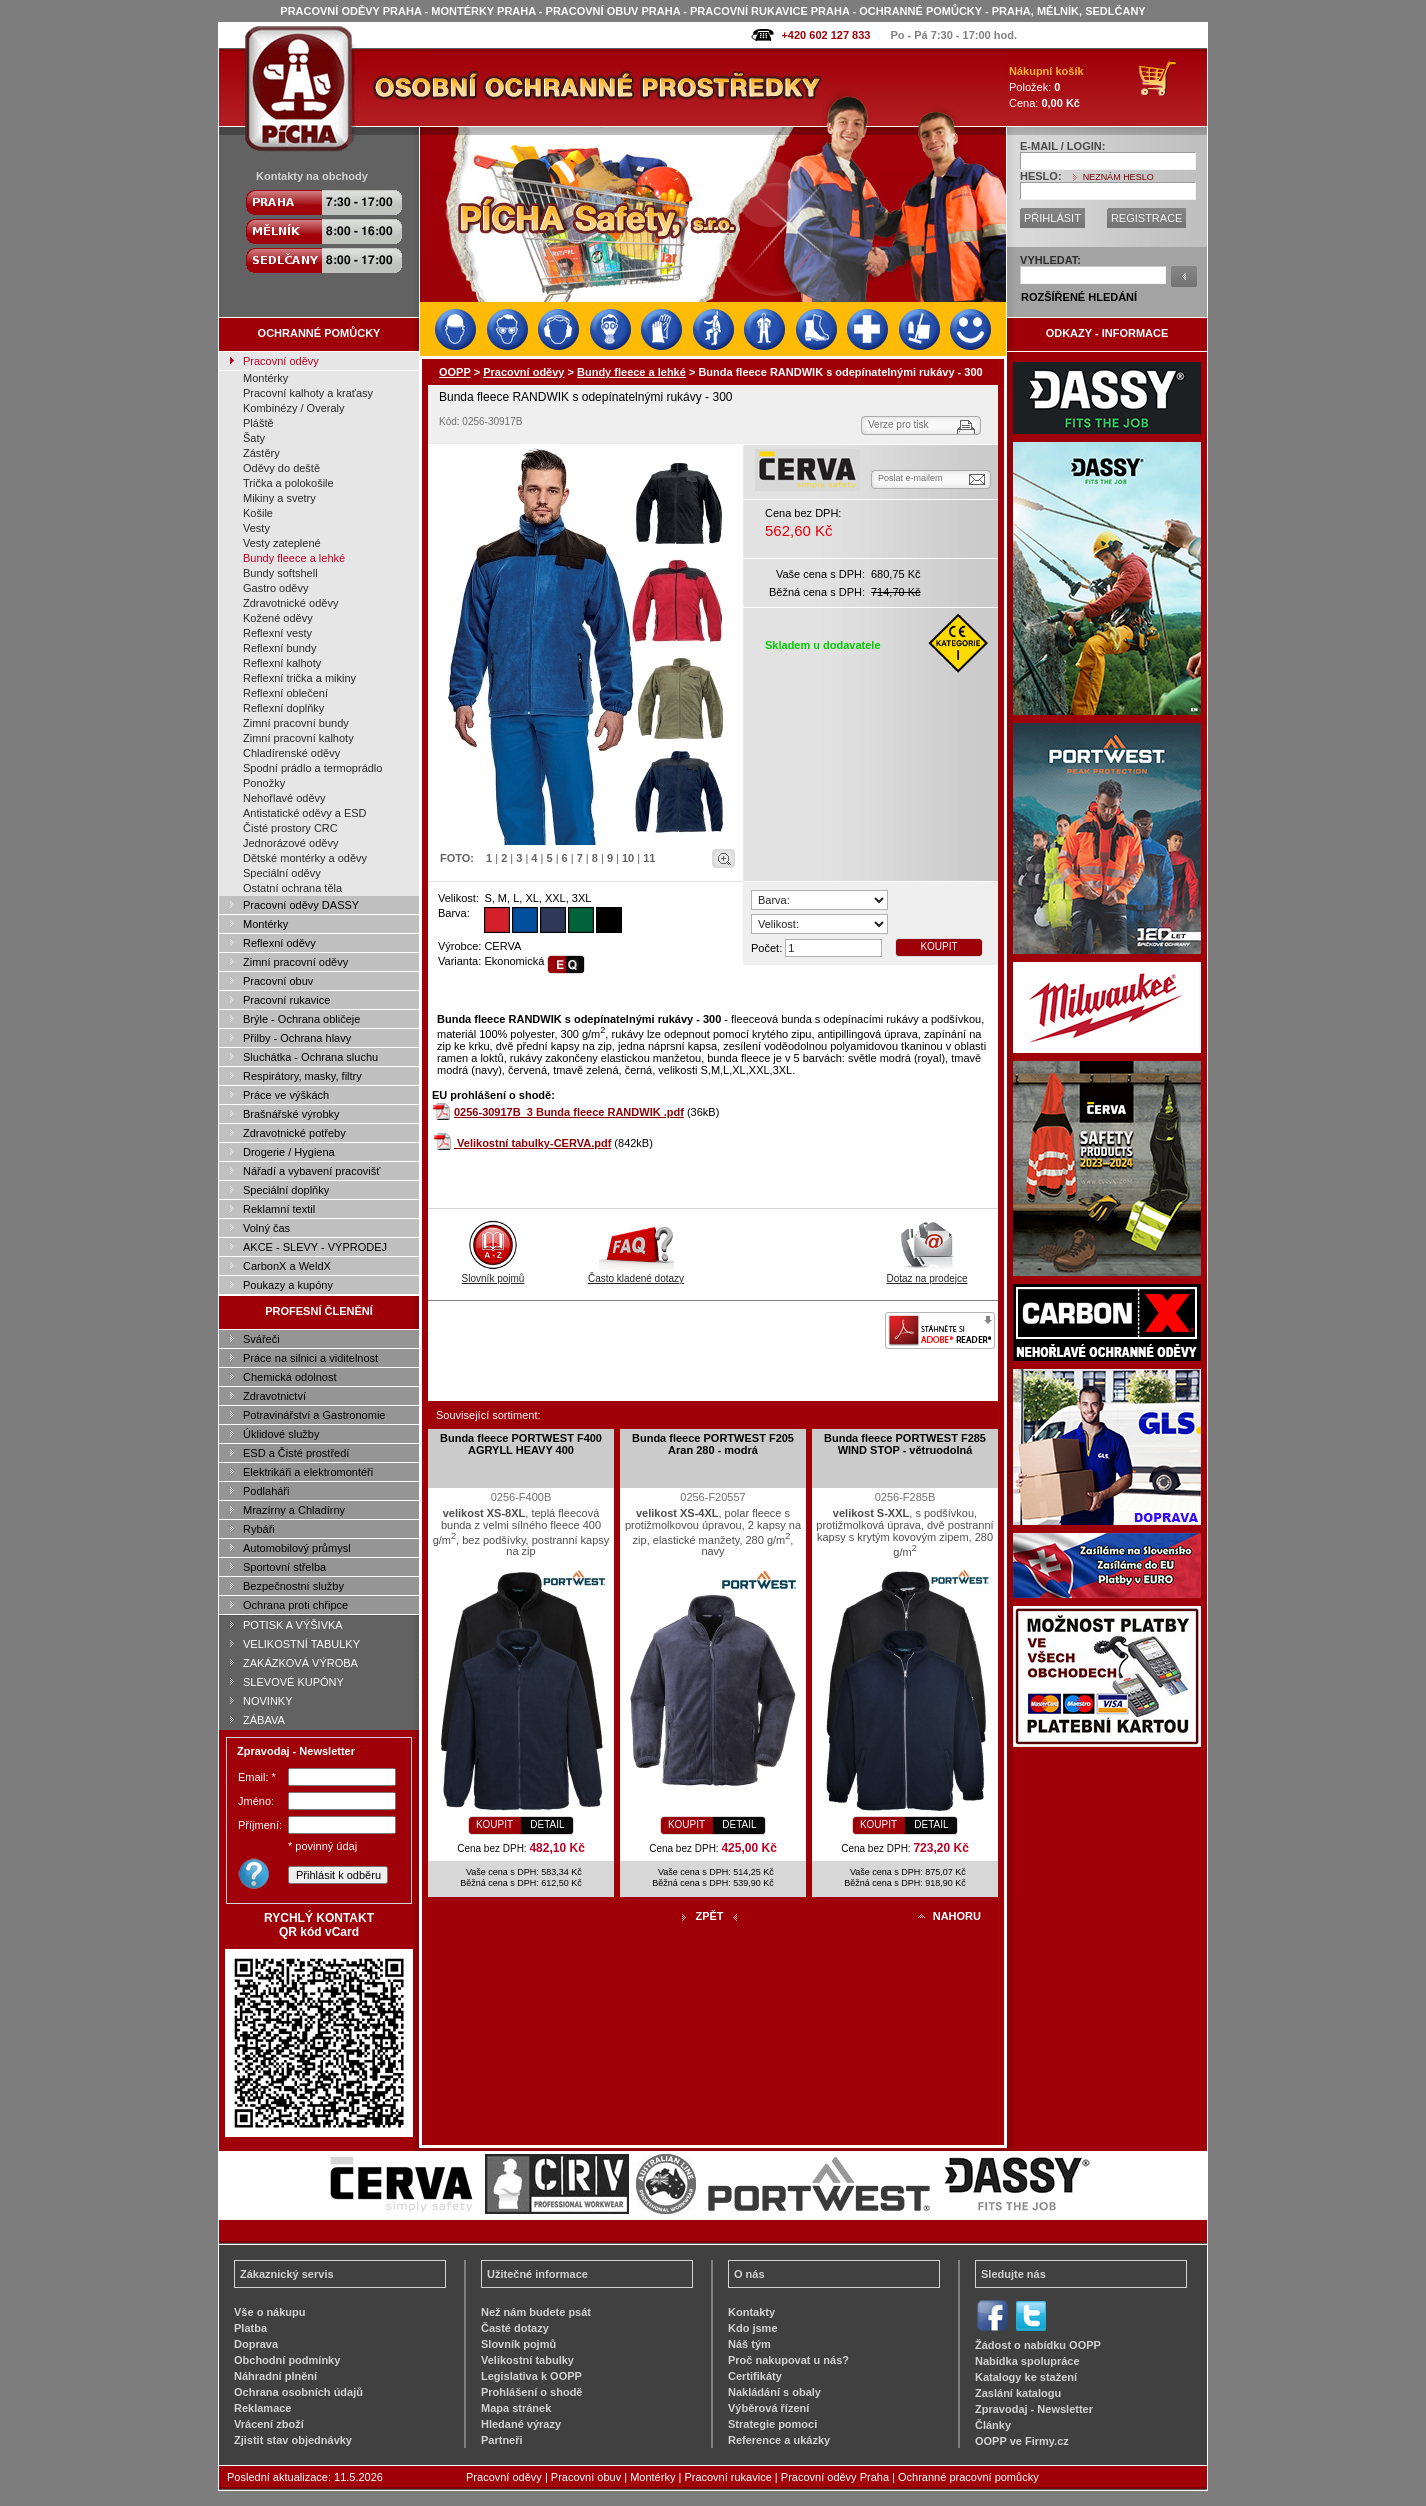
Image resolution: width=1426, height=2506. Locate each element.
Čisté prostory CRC (290, 828)
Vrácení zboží (269, 2424)
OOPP (455, 372)
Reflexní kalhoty (282, 663)
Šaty (254, 438)
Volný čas (266, 1228)
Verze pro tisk (898, 424)
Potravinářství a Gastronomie (314, 1415)
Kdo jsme (753, 2328)
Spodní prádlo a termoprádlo (312, 768)
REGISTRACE (1147, 218)
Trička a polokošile (288, 483)
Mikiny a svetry (279, 498)
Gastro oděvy (275, 588)
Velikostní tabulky (527, 2360)
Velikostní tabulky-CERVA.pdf (534, 1143)
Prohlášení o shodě (531, 2392)
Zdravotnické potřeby (294, 1133)
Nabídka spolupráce (1027, 2361)
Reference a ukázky (779, 2440)
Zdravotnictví (274, 1396)
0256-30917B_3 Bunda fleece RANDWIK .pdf (569, 1112)
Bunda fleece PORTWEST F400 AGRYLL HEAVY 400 (521, 1444)
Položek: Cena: (1046, 87)
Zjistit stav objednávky (293, 2440)
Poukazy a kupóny (288, 1285)
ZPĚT (709, 1916)
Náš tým (749, 2344)
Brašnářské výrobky (291, 1114)
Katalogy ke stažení (1026, 2377)
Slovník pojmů (493, 1273)
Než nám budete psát (536, 2312)
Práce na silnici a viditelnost (310, 1358)
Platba (250, 2328)
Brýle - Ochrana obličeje (301, 1019)
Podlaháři (266, 1491)
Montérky (265, 378)
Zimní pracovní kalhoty (298, 738)
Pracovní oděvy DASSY (301, 905)
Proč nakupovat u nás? (788, 2360)
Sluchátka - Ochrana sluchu (310, 1057)
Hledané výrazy (521, 2424)
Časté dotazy (515, 2328)
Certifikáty (755, 2376)
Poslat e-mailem (910, 478)
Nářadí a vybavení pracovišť (311, 1171)
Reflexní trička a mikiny (299, 678)
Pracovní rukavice (286, 1000)
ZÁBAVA (264, 1720)
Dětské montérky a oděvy (305, 858)
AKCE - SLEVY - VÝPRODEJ (315, 1247)
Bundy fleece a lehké (294, 558)
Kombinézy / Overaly (293, 408)
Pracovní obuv (278, 981)
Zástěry (261, 453)
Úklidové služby (281, 1434)
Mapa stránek (516, 2408)
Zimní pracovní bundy (296, 723)
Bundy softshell (280, 573)
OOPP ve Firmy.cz (1022, 2441)
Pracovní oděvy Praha (835, 2477)
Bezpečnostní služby (293, 1586)
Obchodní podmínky (287, 2360)
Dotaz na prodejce (926, 1273)
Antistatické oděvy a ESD (305, 813)
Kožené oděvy (278, 618)
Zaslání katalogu (1018, 2393)
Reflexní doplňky (283, 708)
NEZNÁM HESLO (1118, 177)
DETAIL (547, 1824)
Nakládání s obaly (774, 2392)
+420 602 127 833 (825, 35)
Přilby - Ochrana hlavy (297, 1038)
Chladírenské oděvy (291, 753)
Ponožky (264, 783)
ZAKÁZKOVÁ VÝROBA (300, 1663)
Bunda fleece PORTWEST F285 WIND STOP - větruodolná (905, 1444)
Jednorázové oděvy (290, 843)
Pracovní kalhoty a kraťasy (308, 393)
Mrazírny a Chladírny (294, 1510)
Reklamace (263, 2408)
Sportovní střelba (284, 1567)
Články (993, 2425)
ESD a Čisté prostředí (296, 1453)
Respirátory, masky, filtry (302, 1076)
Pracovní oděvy (281, 361)
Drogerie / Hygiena (289, 1152)
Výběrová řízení (768, 2408)
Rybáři (259, 1529)
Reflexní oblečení (285, 693)
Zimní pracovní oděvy (295, 962)
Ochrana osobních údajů (298, 2392)
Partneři (502, 2440)
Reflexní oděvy (279, 943)
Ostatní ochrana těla (292, 888)
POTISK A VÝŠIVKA (293, 1625)
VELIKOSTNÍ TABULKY (301, 1644)
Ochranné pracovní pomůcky (968, 2477)
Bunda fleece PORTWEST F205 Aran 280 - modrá (713, 1444)
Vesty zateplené (282, 543)
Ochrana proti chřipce (295, 1605)
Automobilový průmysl (297, 1548)
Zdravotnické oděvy (290, 603)
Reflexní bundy (279, 648)
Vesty (256, 528)
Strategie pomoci (772, 2424)
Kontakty (751, 2312)
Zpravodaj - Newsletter (1034, 2409)
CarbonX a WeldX (287, 1266)
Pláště (258, 423)
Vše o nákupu (270, 2312)
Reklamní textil (279, 1209)
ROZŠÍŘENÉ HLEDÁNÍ (1079, 297)
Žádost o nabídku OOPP (1038, 2345)
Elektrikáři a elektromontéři (308, 1472)
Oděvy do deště (281, 468)
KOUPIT (938, 946)
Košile (258, 513)
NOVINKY (268, 1701)
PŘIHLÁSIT (1052, 218)
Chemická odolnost (290, 1377)
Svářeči (261, 1339)
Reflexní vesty (277, 633)
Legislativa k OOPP (531, 2376)
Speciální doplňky (286, 1190)
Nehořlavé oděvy (284, 798)
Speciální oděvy (282, 873)
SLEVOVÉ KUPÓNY (293, 1682)
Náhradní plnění (275, 2376)
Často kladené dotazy (636, 1273)
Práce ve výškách (286, 1095)
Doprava (256, 2344)
